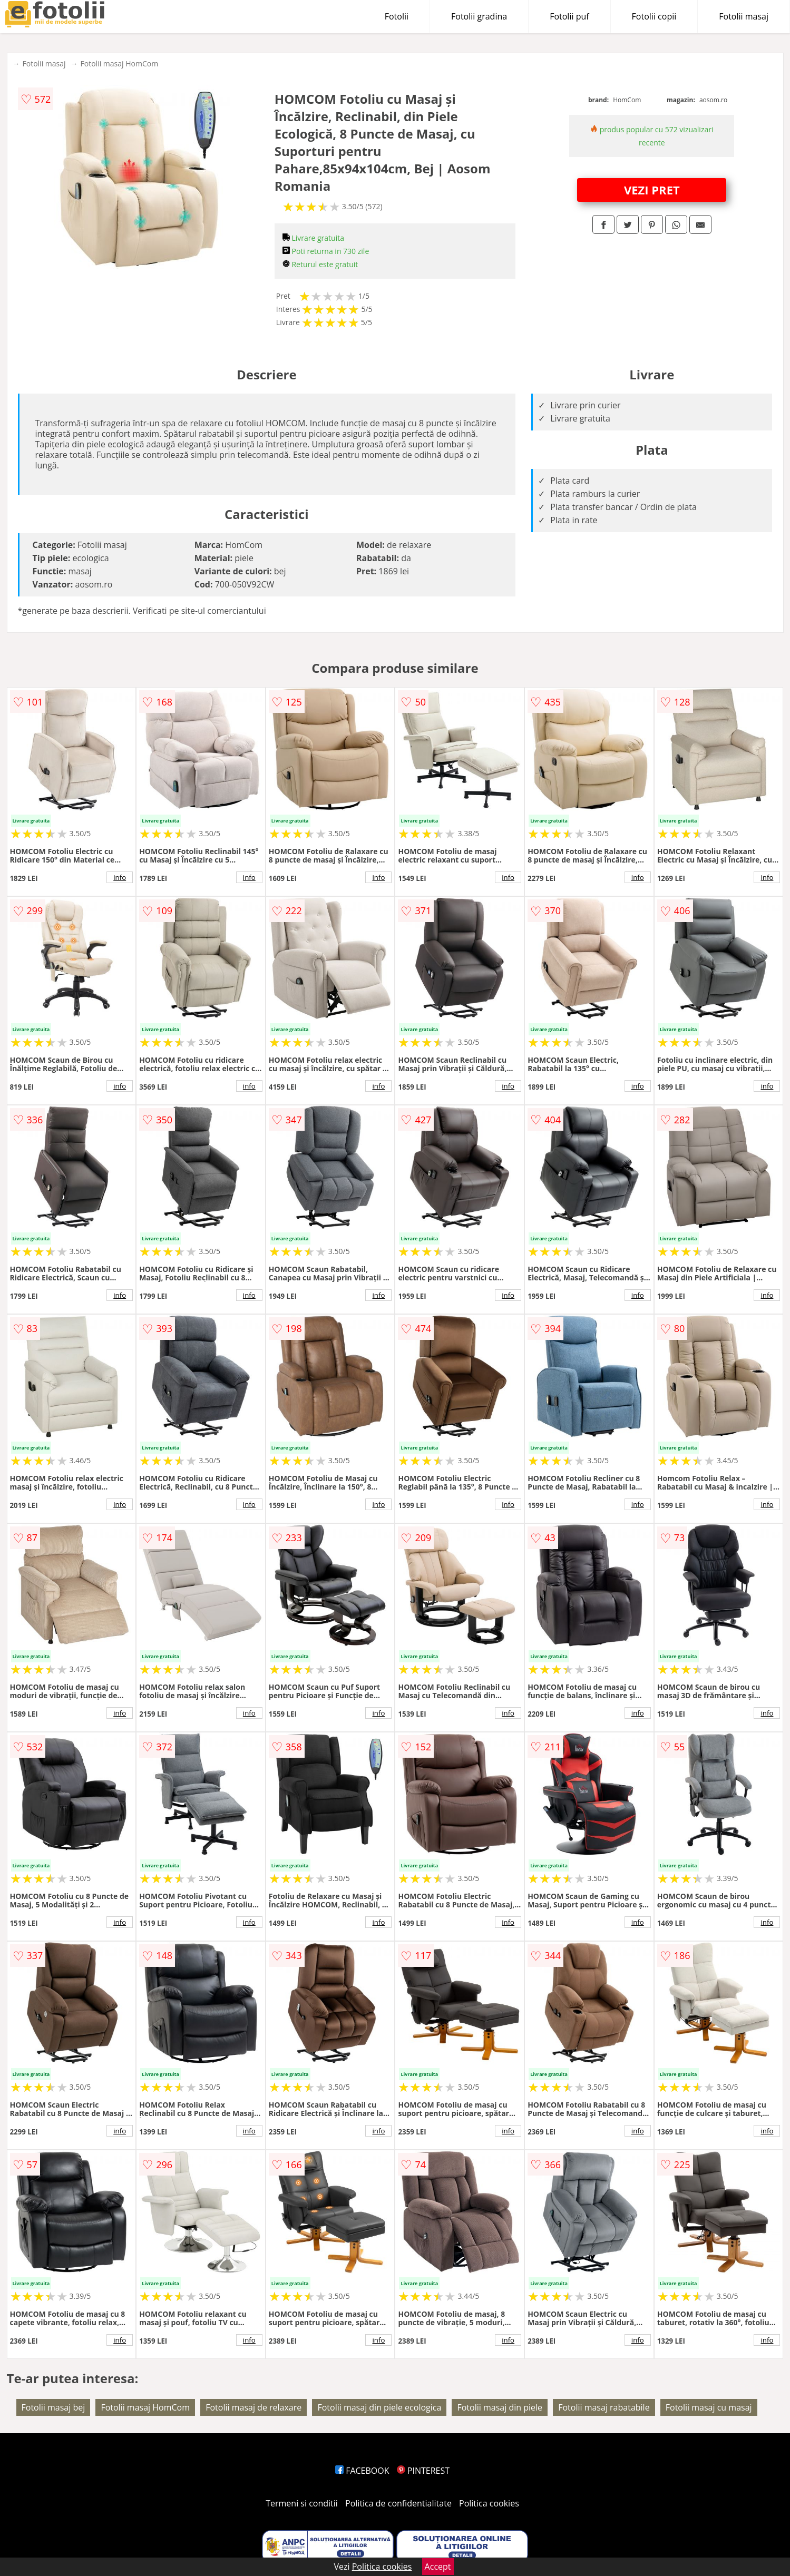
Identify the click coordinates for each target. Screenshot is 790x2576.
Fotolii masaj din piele (499, 2407)
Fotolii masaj (743, 16)
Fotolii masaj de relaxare (253, 2407)
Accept (438, 2566)
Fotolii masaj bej (53, 2407)
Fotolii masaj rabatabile (603, 2407)
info (119, 877)
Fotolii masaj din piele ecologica (379, 2407)
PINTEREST (423, 2470)
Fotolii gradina (479, 16)
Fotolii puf (569, 16)
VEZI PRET (652, 190)
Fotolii (396, 16)
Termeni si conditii (302, 2503)
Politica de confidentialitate (398, 2503)
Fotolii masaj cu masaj (709, 2407)
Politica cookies (489, 2503)
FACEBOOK (362, 2470)
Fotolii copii (654, 16)
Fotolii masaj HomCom (120, 63)
